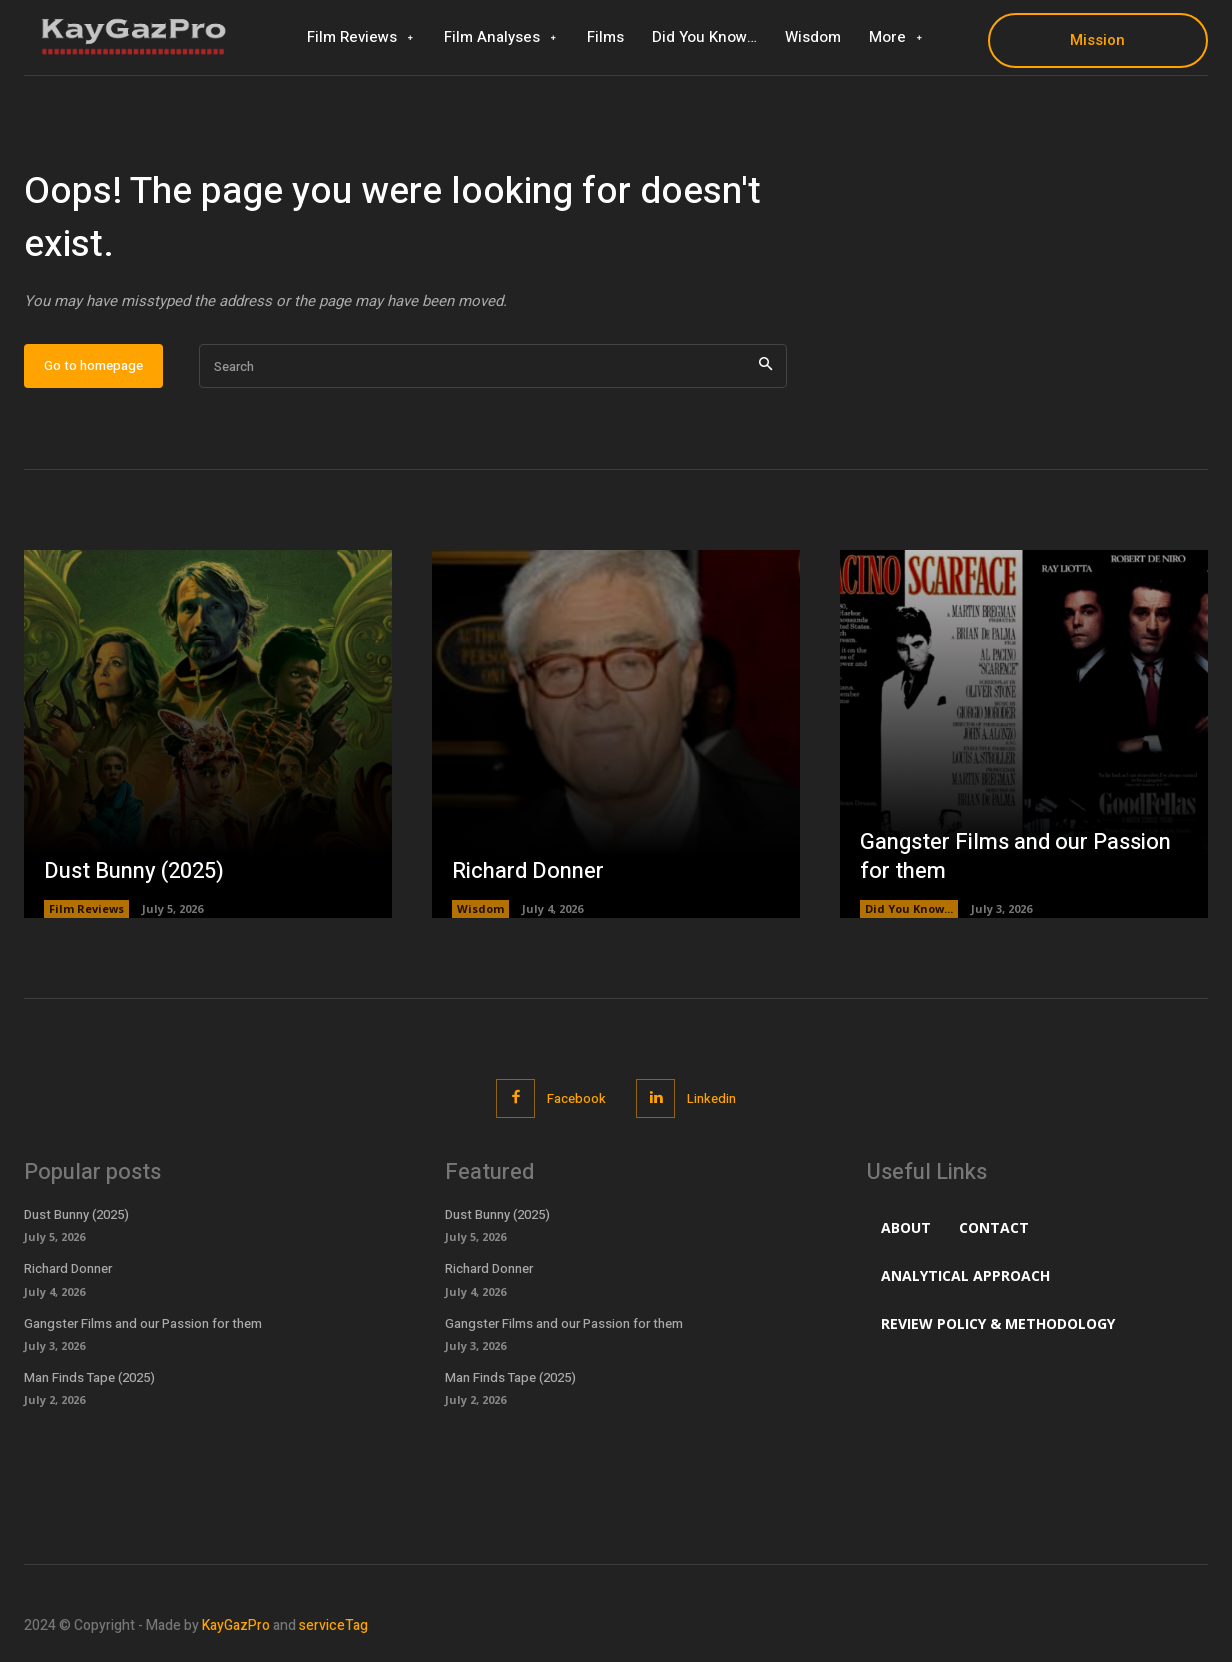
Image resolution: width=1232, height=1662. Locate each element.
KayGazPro (236, 1625)
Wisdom (480, 908)
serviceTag (333, 1625)
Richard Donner (528, 871)
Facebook (576, 1098)
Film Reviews (86, 908)
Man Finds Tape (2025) (89, 1377)
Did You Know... (909, 908)
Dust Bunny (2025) (134, 871)
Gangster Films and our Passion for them (1015, 856)
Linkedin (711, 1098)
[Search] (765, 366)
